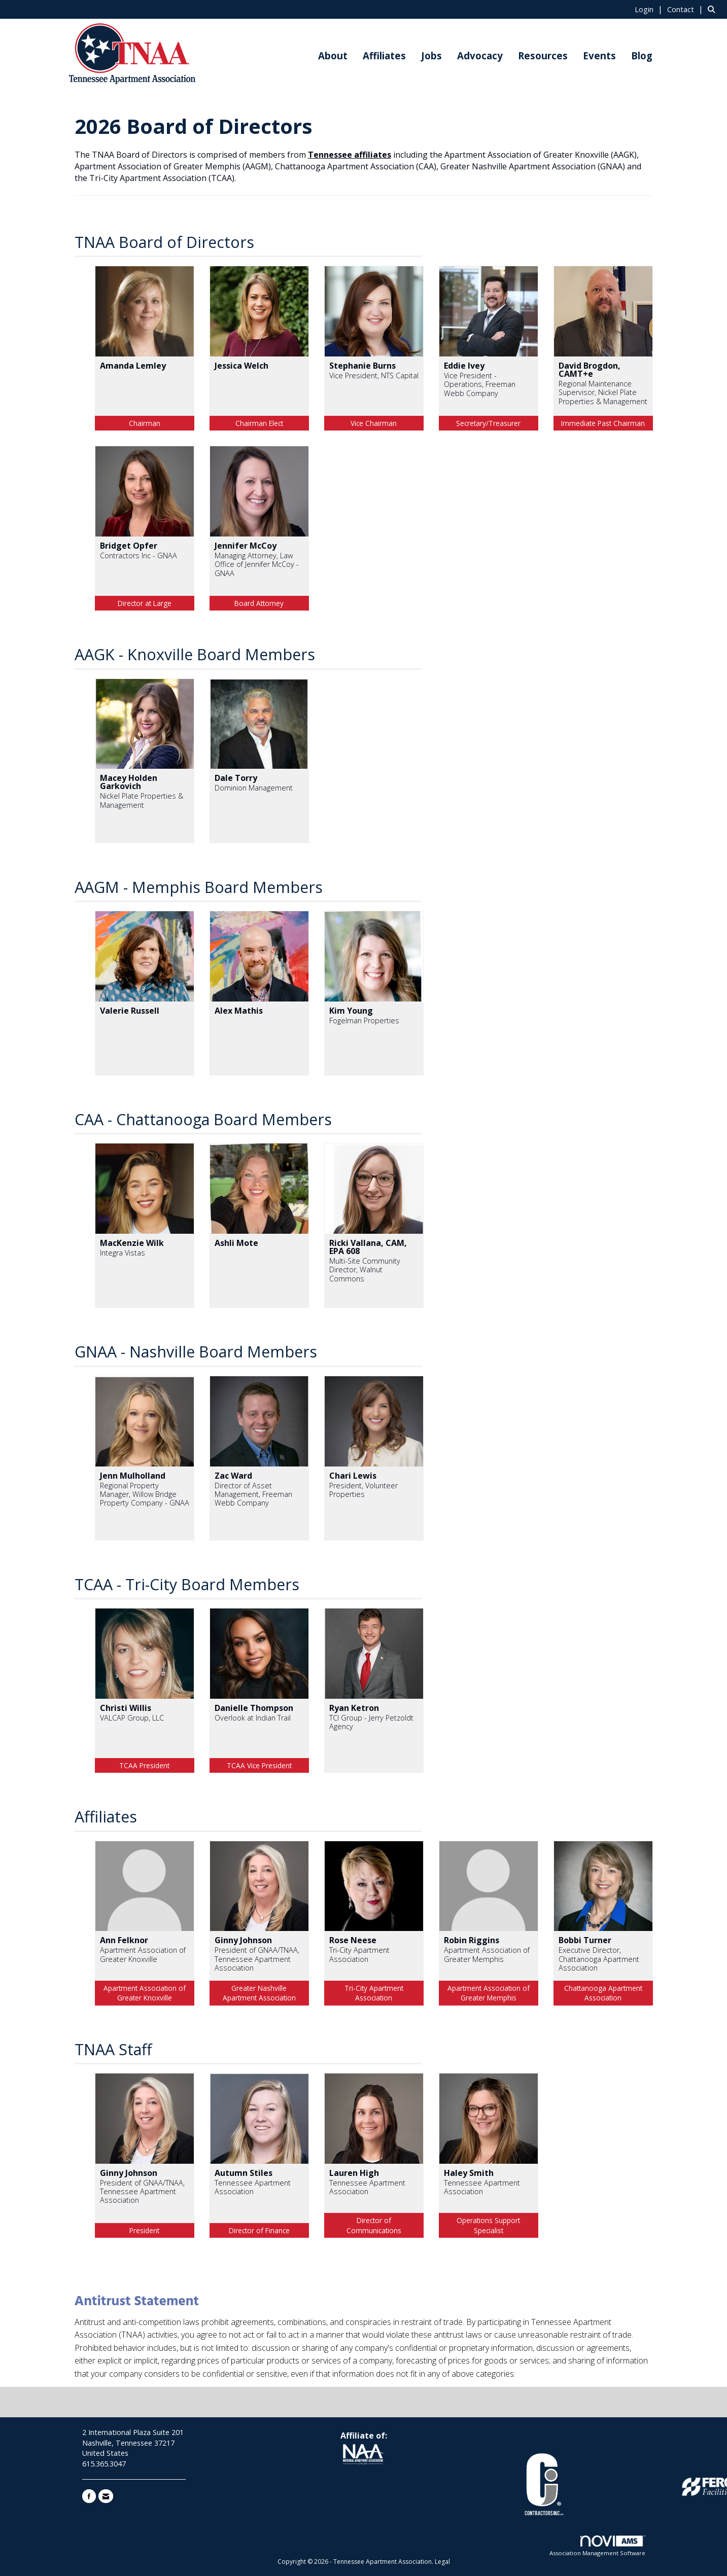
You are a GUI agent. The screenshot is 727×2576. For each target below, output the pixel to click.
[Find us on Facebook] (89, 2496)
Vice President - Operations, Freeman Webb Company (479, 384)
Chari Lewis (352, 1476)
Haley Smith (469, 2173)
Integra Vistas (122, 1252)
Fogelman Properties (364, 1020)
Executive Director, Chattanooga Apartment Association (599, 1959)
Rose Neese (352, 1940)
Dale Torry (236, 778)
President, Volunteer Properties (363, 1490)
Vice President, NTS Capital (374, 375)
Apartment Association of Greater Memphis (487, 1954)
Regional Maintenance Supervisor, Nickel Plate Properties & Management (603, 392)
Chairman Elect (259, 423)
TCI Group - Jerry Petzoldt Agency (371, 1722)
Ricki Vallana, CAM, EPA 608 (368, 1247)
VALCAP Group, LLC (132, 1717)
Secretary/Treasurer (488, 423)
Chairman (144, 423)
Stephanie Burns (362, 366)
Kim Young (351, 1011)
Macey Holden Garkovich (128, 782)
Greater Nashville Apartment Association (259, 1992)
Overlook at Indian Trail (253, 1717)
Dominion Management (254, 787)
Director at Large (144, 603)
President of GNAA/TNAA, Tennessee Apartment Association (257, 1959)
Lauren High (354, 2173)
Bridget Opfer (128, 546)
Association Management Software (597, 2546)
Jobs (431, 55)
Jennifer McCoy (245, 546)
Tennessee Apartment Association (253, 2187)
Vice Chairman (374, 423)
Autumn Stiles (243, 2173)
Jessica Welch (241, 366)
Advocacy (480, 55)
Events (599, 55)
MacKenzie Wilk (132, 1243)
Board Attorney (259, 603)
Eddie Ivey (464, 366)
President (144, 2230)
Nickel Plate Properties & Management (141, 800)
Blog (641, 55)
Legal (442, 2561)
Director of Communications (374, 2225)
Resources (543, 55)
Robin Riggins (471, 1940)
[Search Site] (713, 9)
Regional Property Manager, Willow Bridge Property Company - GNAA (144, 1494)
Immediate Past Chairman (603, 423)
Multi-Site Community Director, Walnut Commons (364, 1270)
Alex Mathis (239, 1011)
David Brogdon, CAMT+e (589, 370)
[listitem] (650, 9)
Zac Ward (233, 1476)
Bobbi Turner (585, 1940)
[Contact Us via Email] (105, 2496)
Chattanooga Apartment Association (603, 1992)
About (333, 55)
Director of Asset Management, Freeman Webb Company (253, 1494)
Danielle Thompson (254, 1708)
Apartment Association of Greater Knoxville (143, 1954)
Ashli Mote (236, 1243)
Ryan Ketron (354, 1708)
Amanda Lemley (133, 366)
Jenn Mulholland (132, 1476)
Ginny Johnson (243, 1940)
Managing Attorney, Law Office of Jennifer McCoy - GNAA (257, 564)
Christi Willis (125, 1708)
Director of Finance (259, 2230)
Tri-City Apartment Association (359, 1954)
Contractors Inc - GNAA (138, 555)
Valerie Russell (129, 1011)
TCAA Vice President (259, 1765)
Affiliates (384, 55)
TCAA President (144, 1765)
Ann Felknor (124, 1940)
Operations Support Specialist (488, 2225)
